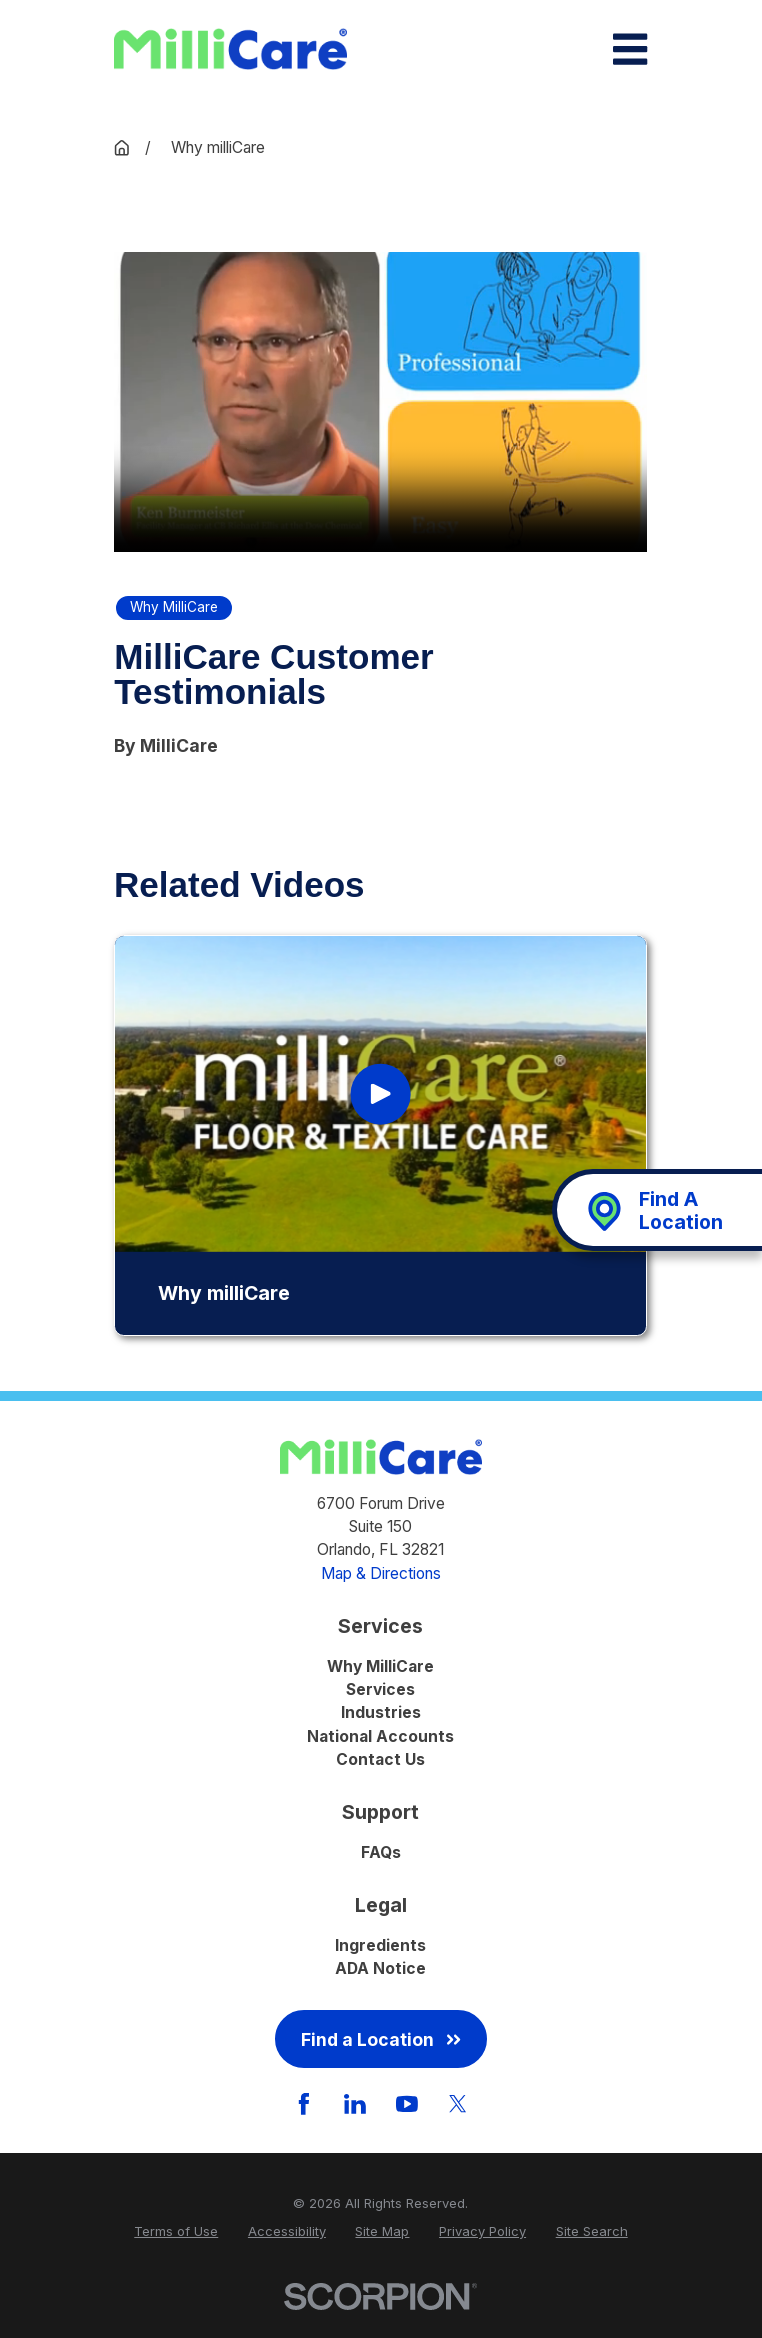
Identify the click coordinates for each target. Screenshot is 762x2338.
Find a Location (380, 2039)
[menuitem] (176, 2231)
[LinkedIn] (355, 2104)
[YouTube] (407, 2104)
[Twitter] (458, 2104)
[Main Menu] (630, 49)
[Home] (230, 49)
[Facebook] (304, 2104)
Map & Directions (381, 1573)
